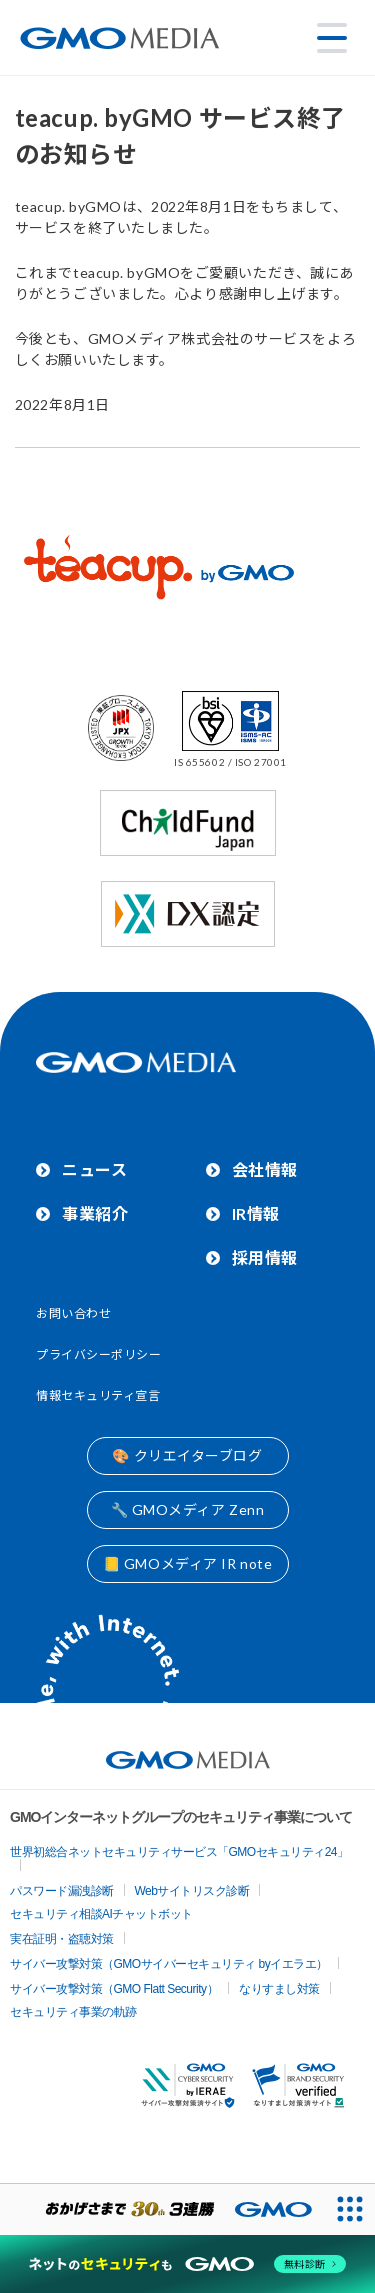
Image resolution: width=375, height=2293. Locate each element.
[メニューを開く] (332, 38)
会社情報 (265, 1169)
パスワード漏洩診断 (62, 1891)
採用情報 (265, 1257)
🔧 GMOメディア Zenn (188, 1509)
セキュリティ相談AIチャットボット (101, 1914)
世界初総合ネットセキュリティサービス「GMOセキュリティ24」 (179, 1852)
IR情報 (256, 1213)
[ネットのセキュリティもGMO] (187, 2264)
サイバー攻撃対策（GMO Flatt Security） (114, 1989)
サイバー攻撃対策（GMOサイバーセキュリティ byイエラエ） (169, 1964)
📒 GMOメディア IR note (188, 1563)
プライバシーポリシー (99, 1354)
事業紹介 (95, 1213)
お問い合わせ (73, 1313)
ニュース (94, 1169)
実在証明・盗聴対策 (62, 1939)
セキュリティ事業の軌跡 (73, 2012)
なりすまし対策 (279, 1989)
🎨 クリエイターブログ (187, 1455)
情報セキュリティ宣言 (98, 1395)
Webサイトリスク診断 (192, 1891)
